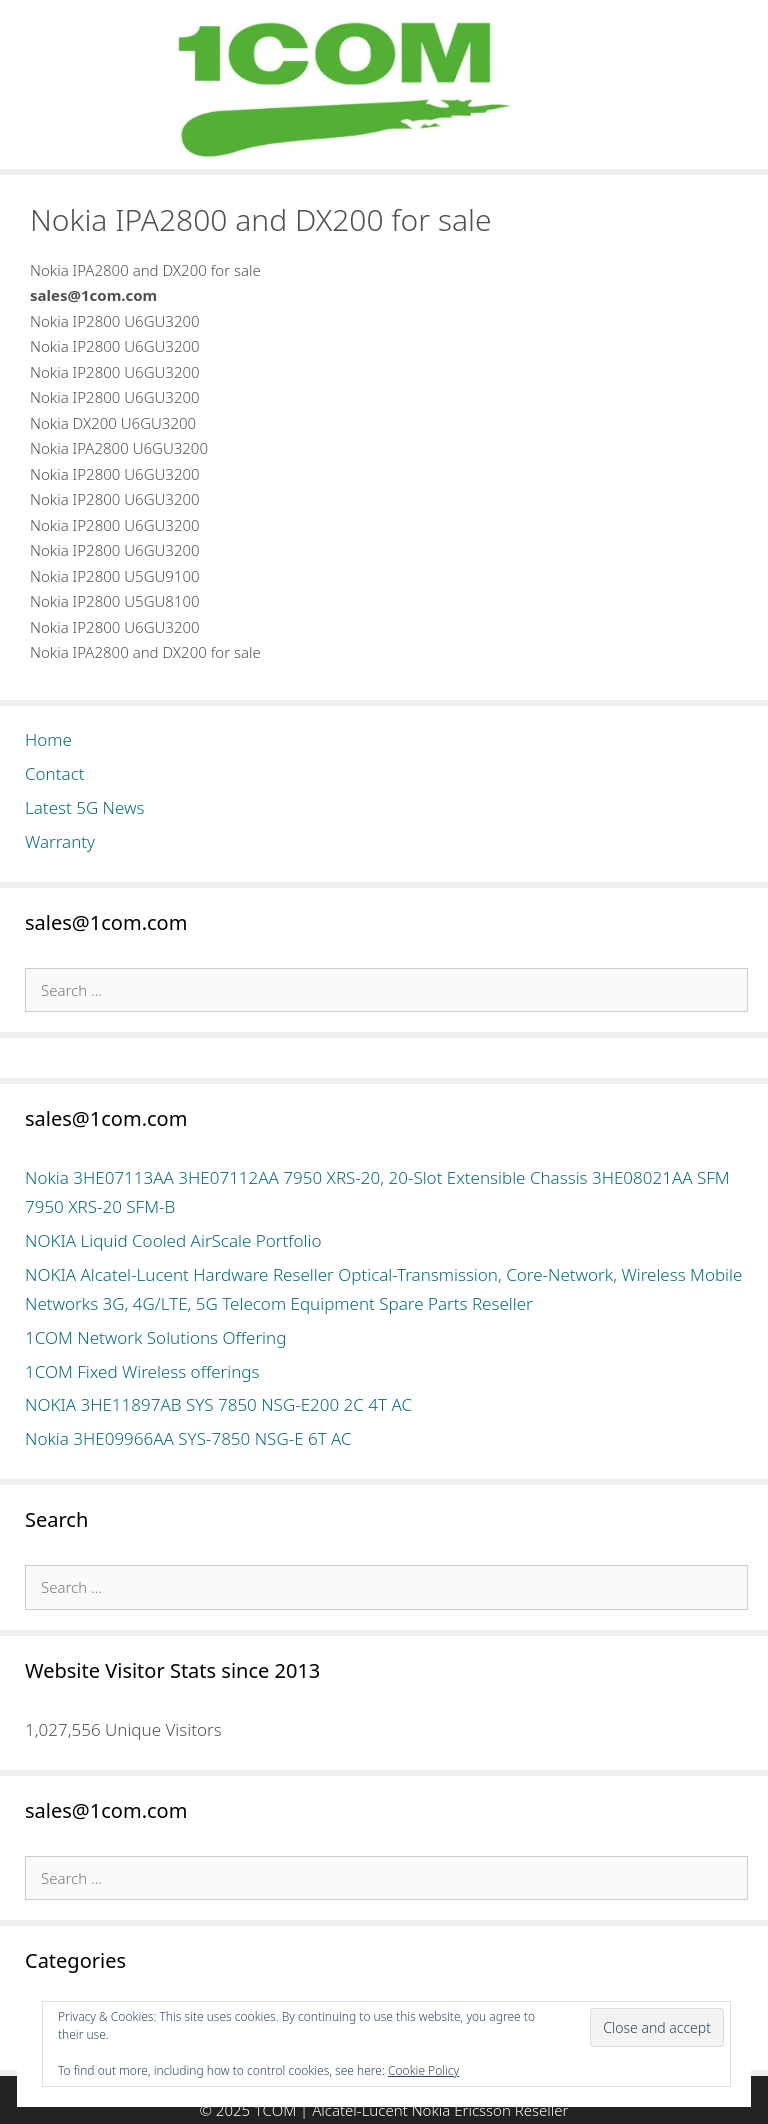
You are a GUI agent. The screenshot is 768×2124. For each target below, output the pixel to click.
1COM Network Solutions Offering (155, 1337)
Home (48, 739)
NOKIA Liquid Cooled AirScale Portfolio (173, 1240)
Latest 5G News (85, 807)
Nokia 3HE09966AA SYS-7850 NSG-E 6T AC (188, 1438)
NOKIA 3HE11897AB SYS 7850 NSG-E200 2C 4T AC (218, 1404)
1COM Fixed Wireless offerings (142, 1371)
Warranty (60, 841)
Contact (55, 773)
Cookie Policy (423, 2070)
